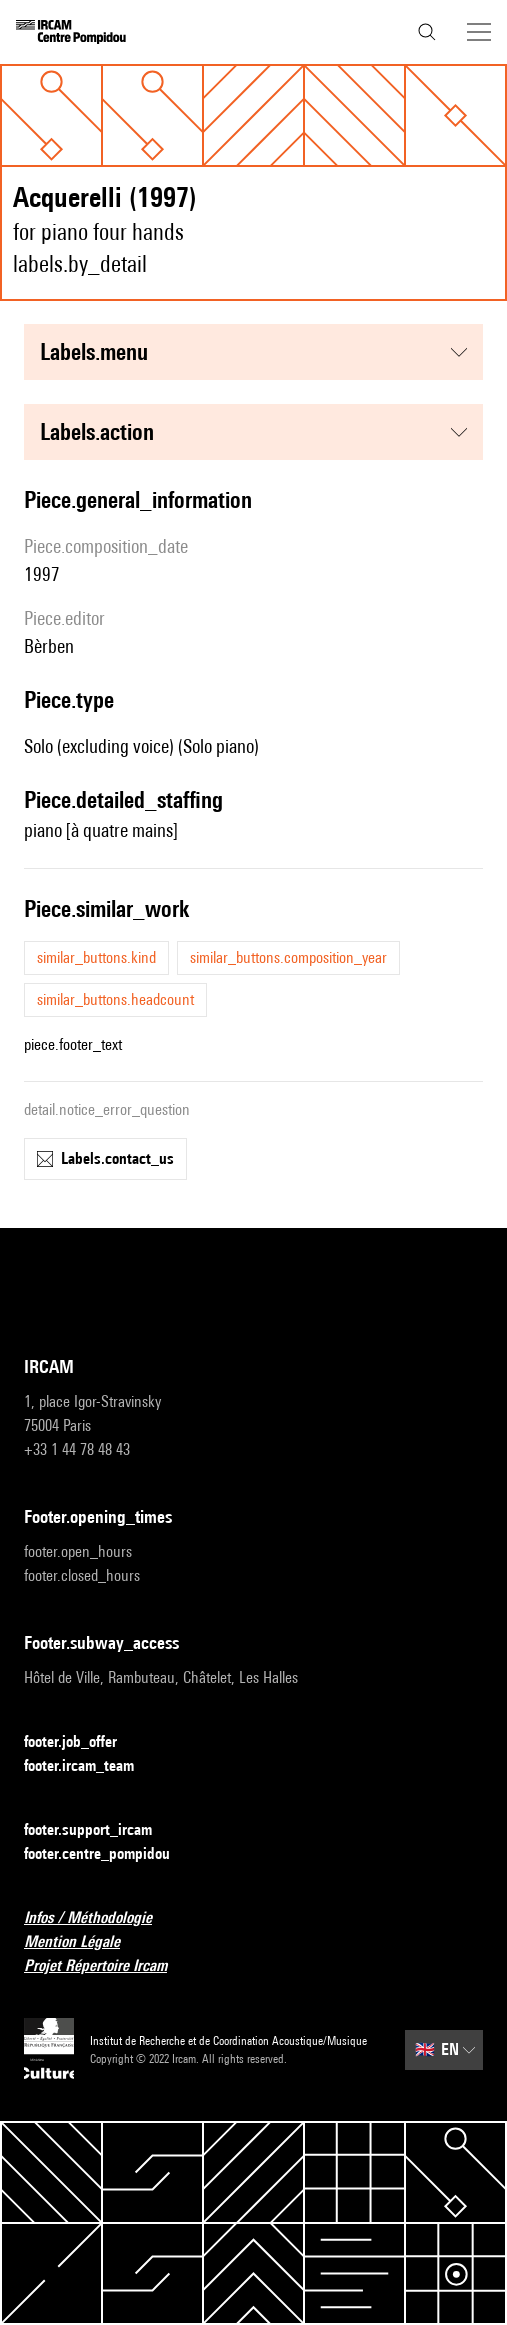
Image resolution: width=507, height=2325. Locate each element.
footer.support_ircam (100, 1830)
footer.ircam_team (91, 1766)
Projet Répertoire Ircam (107, 1966)
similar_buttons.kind (96, 957)
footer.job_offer (82, 1742)
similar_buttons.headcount (115, 999)
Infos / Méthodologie (100, 1918)
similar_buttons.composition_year (288, 957)
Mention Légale (84, 1942)
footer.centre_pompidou (109, 1854)
